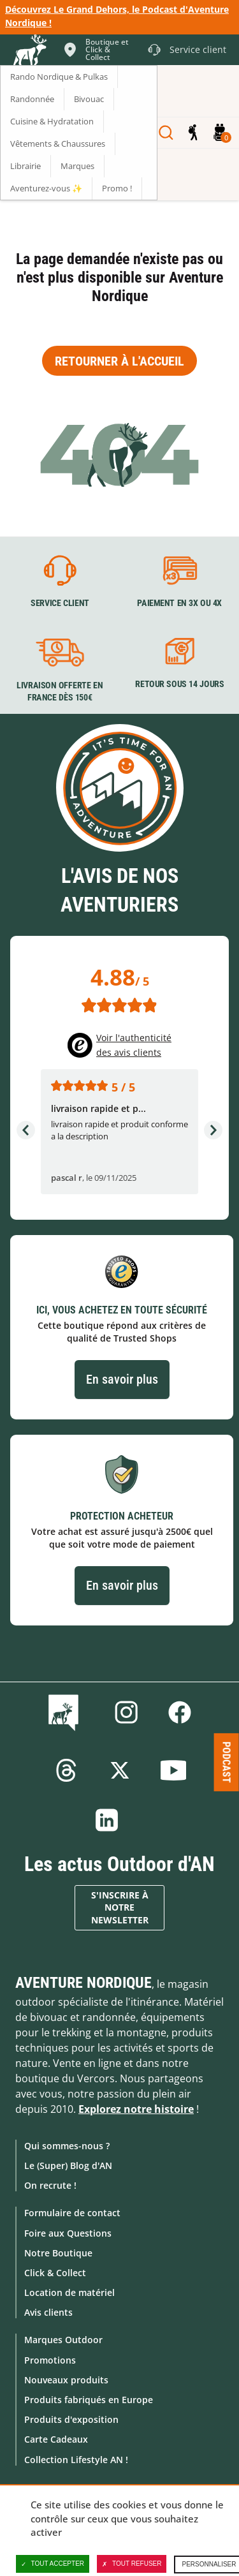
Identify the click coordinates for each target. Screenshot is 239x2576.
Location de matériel (69, 2292)
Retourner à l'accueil (119, 361)
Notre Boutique (58, 2253)
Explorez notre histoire (136, 2109)
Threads (66, 1770)
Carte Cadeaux (56, 2439)
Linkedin (107, 1820)
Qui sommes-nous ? (67, 2146)
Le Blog (66, 1712)
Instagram (126, 1712)
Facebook (179, 1712)
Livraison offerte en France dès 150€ (60, 692)
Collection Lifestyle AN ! (76, 2460)
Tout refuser (131, 2564)
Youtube (173, 1770)
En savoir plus (122, 1379)
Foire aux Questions (68, 2233)
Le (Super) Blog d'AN (68, 2165)
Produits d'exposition (71, 2419)
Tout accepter (53, 2564)
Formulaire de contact (72, 2213)
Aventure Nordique (83, 1983)
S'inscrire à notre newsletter (119, 1908)
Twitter (120, 1770)
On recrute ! (50, 2185)
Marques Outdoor (63, 2340)
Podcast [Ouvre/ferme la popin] (227, 1761)
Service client (60, 603)
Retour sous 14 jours (179, 684)
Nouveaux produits (66, 2380)
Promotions (50, 2360)
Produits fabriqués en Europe (88, 2400)
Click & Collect (55, 2273)
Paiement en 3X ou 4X (179, 603)
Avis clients (48, 2312)
